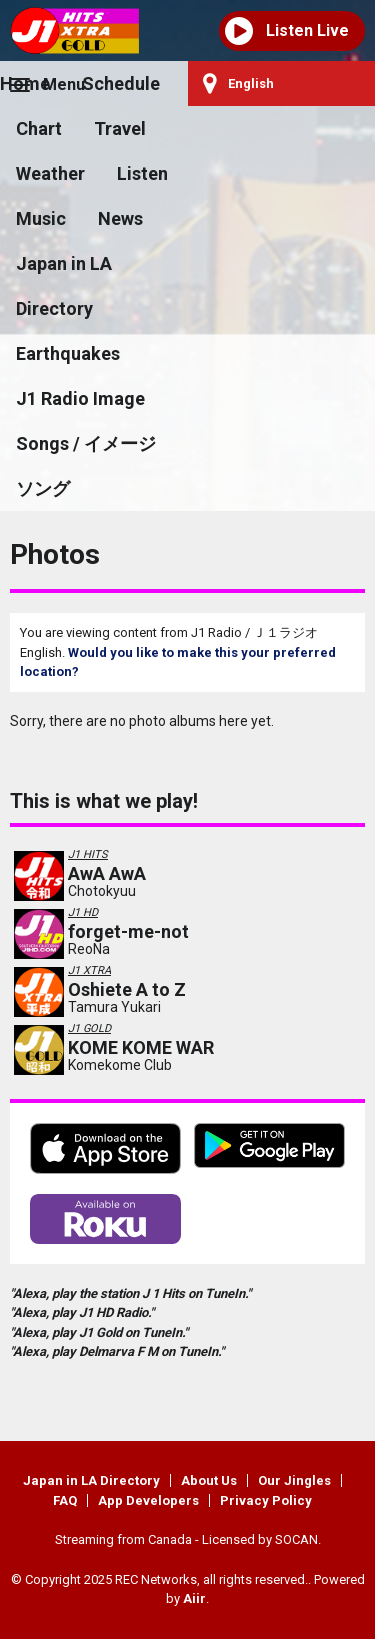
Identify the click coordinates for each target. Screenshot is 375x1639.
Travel (120, 128)
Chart (39, 128)
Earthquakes (68, 353)
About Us (209, 1480)
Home (25, 83)
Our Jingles (294, 1480)
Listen (142, 173)
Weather (50, 173)
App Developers (148, 1500)
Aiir (194, 1598)
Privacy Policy (266, 1500)
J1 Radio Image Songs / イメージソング (86, 443)
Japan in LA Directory (64, 286)
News (120, 218)
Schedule (121, 83)
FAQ (65, 1500)
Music (41, 218)
